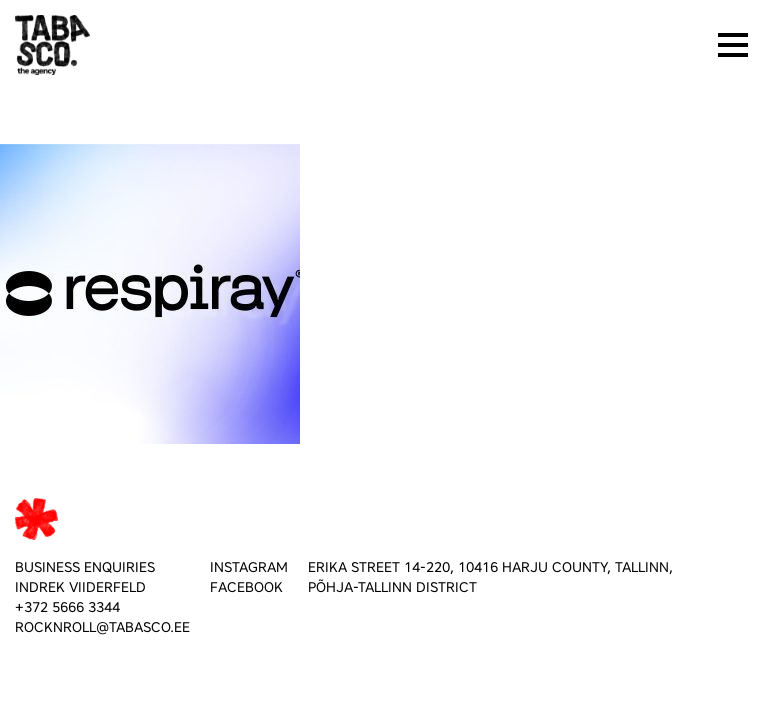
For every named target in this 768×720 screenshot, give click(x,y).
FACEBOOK (246, 587)
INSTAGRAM (249, 567)
